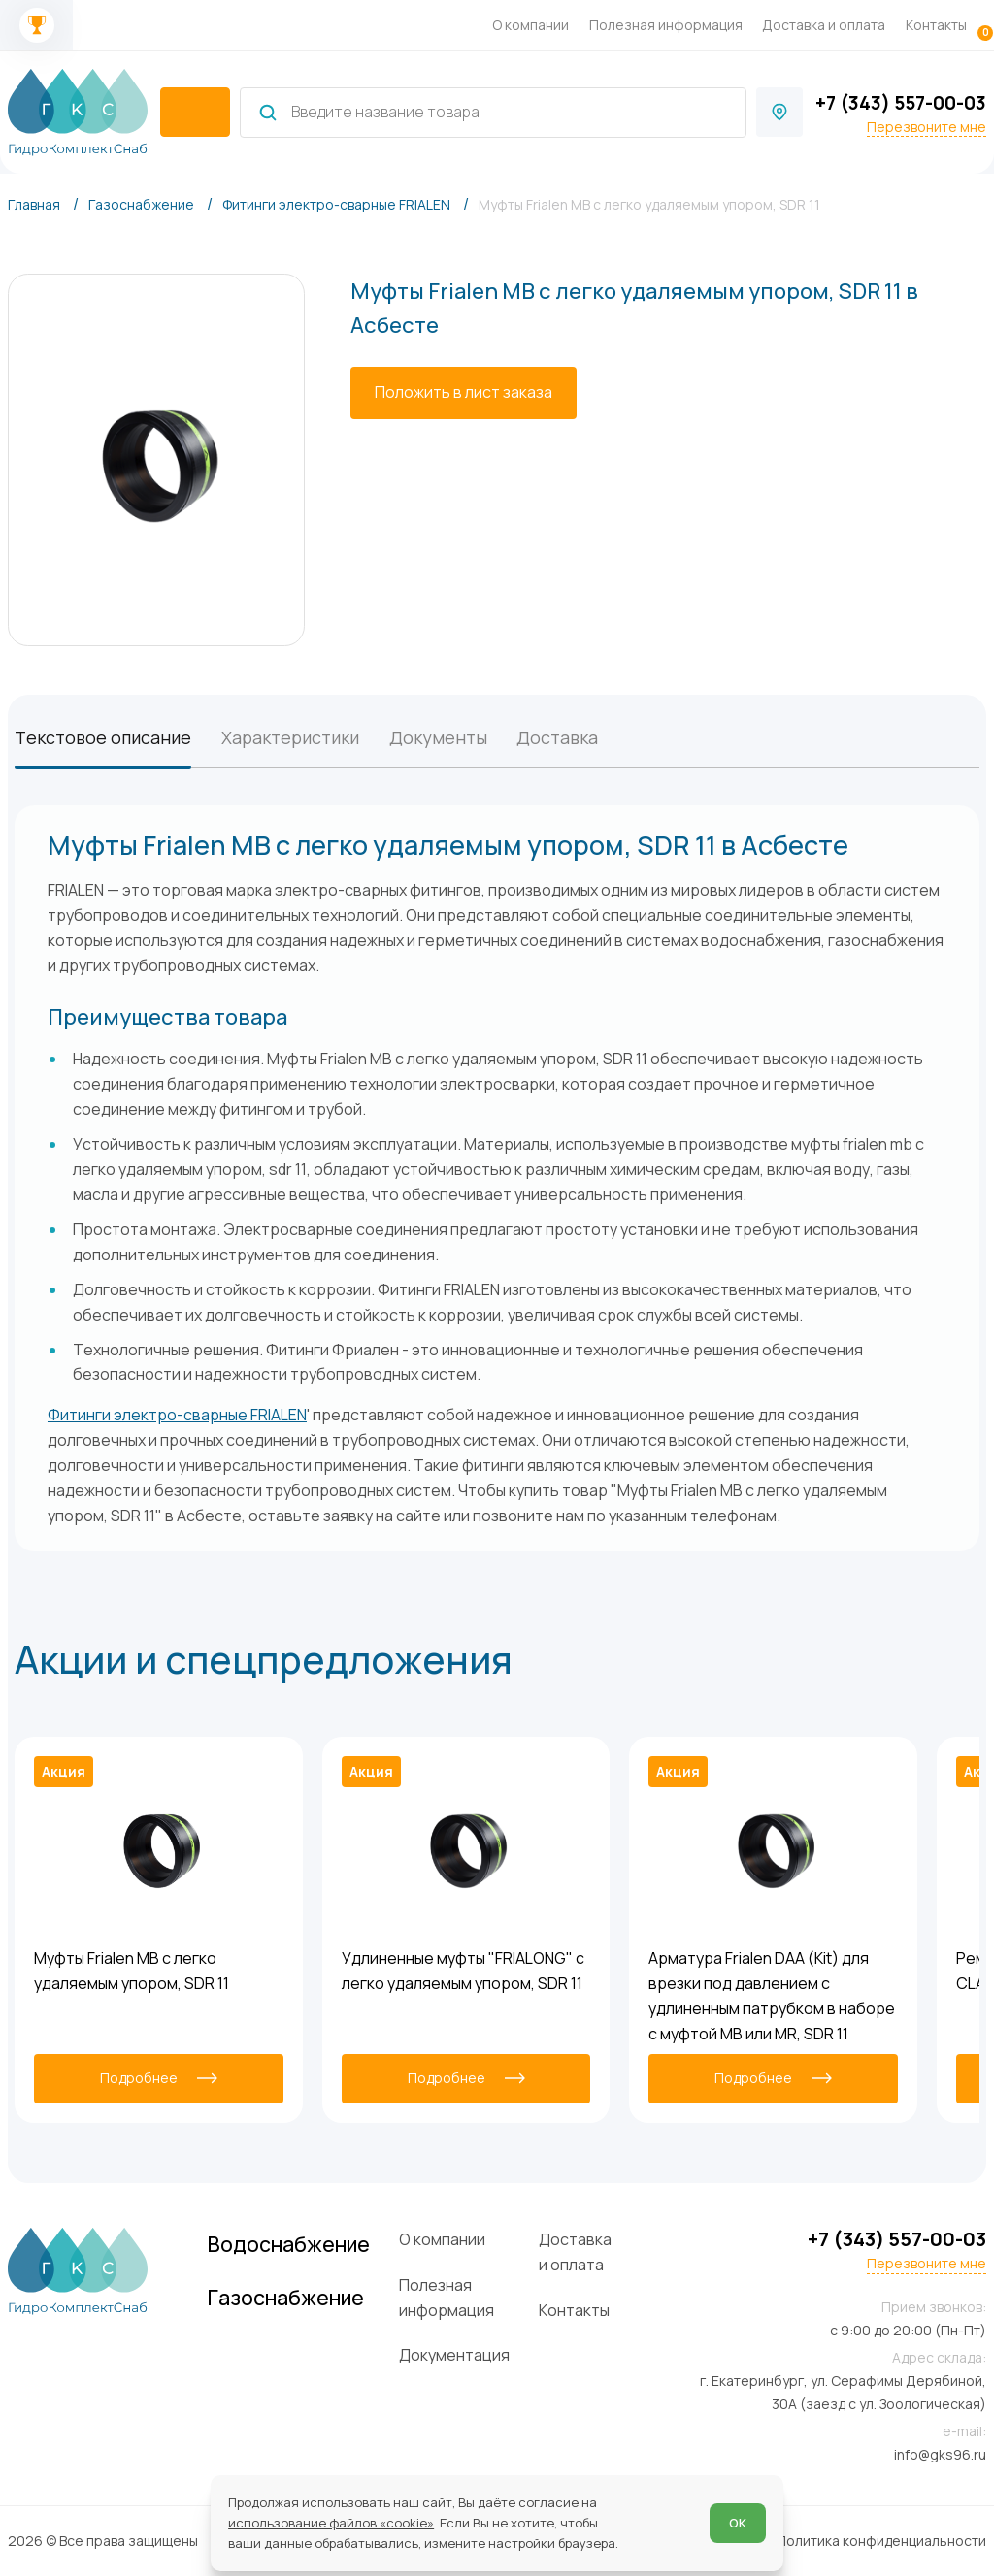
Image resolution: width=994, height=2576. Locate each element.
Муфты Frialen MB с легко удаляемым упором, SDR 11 (131, 1970)
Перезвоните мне (926, 127)
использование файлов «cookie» (331, 2522)
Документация (454, 2354)
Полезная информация (666, 25)
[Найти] (268, 112)
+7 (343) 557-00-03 (900, 102)
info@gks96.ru (940, 2454)
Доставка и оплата (823, 25)
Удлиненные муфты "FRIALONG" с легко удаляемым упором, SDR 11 (463, 1970)
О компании (530, 25)
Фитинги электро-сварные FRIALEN (177, 1414)
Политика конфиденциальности (881, 2540)
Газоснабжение (286, 2297)
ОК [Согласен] (737, 2522)
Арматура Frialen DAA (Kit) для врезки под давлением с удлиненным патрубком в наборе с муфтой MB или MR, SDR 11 (771, 1995)
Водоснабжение (289, 2244)
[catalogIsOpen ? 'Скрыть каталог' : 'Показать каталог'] (194, 112)
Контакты (936, 25)
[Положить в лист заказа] (463, 393)
